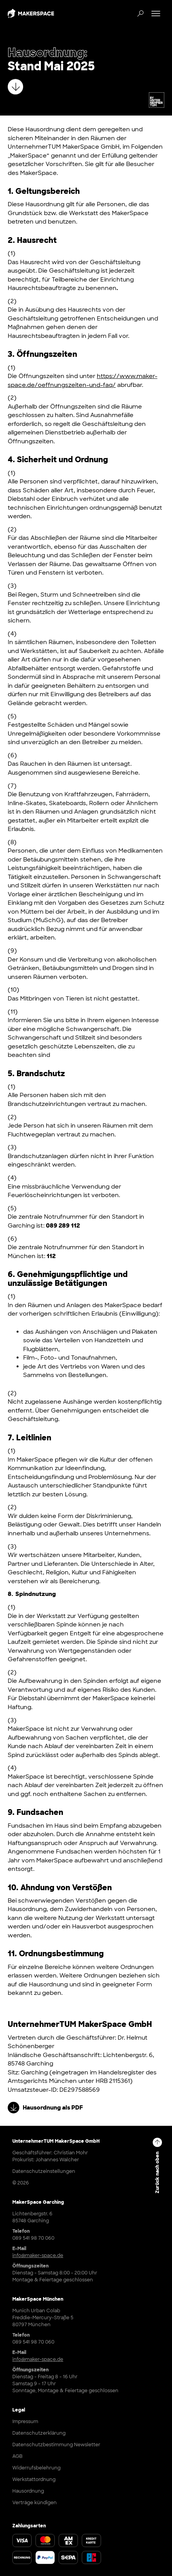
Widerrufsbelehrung (36, 2468)
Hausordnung (28, 2491)
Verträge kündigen (34, 2503)
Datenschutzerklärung (39, 2433)
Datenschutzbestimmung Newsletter (56, 2445)
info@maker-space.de (37, 2255)
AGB (17, 2456)
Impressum (25, 2421)
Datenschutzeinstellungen (43, 2171)
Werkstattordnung (34, 2479)
